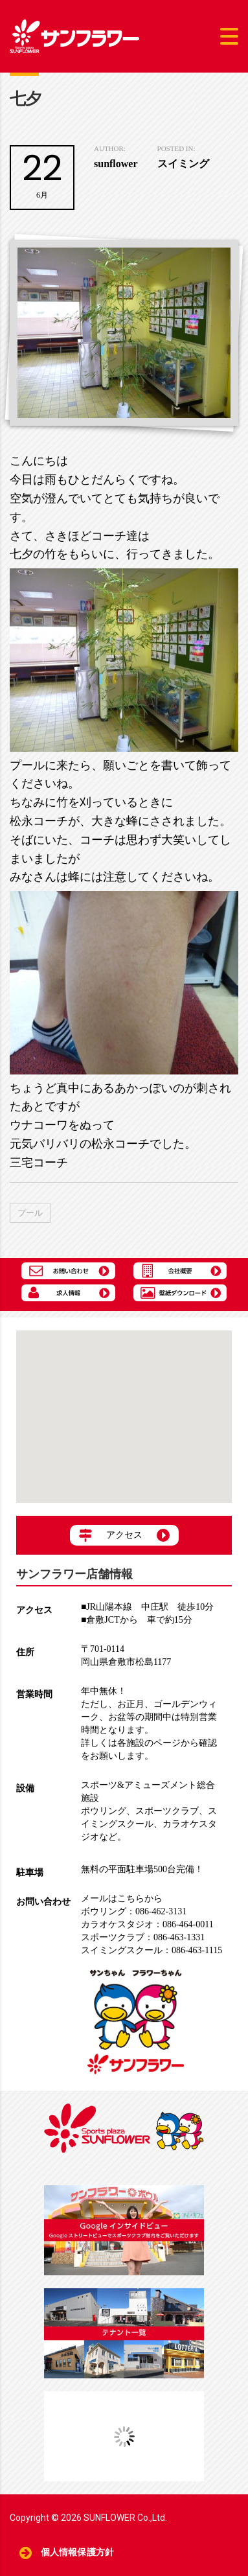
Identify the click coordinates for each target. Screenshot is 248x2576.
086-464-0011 (147, 1924)
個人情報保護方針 (77, 2552)
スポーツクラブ (167, 1811)
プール (30, 1213)
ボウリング (103, 1811)
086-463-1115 (151, 1950)
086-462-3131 (133, 1911)
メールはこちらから (122, 1898)
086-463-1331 (143, 1937)
